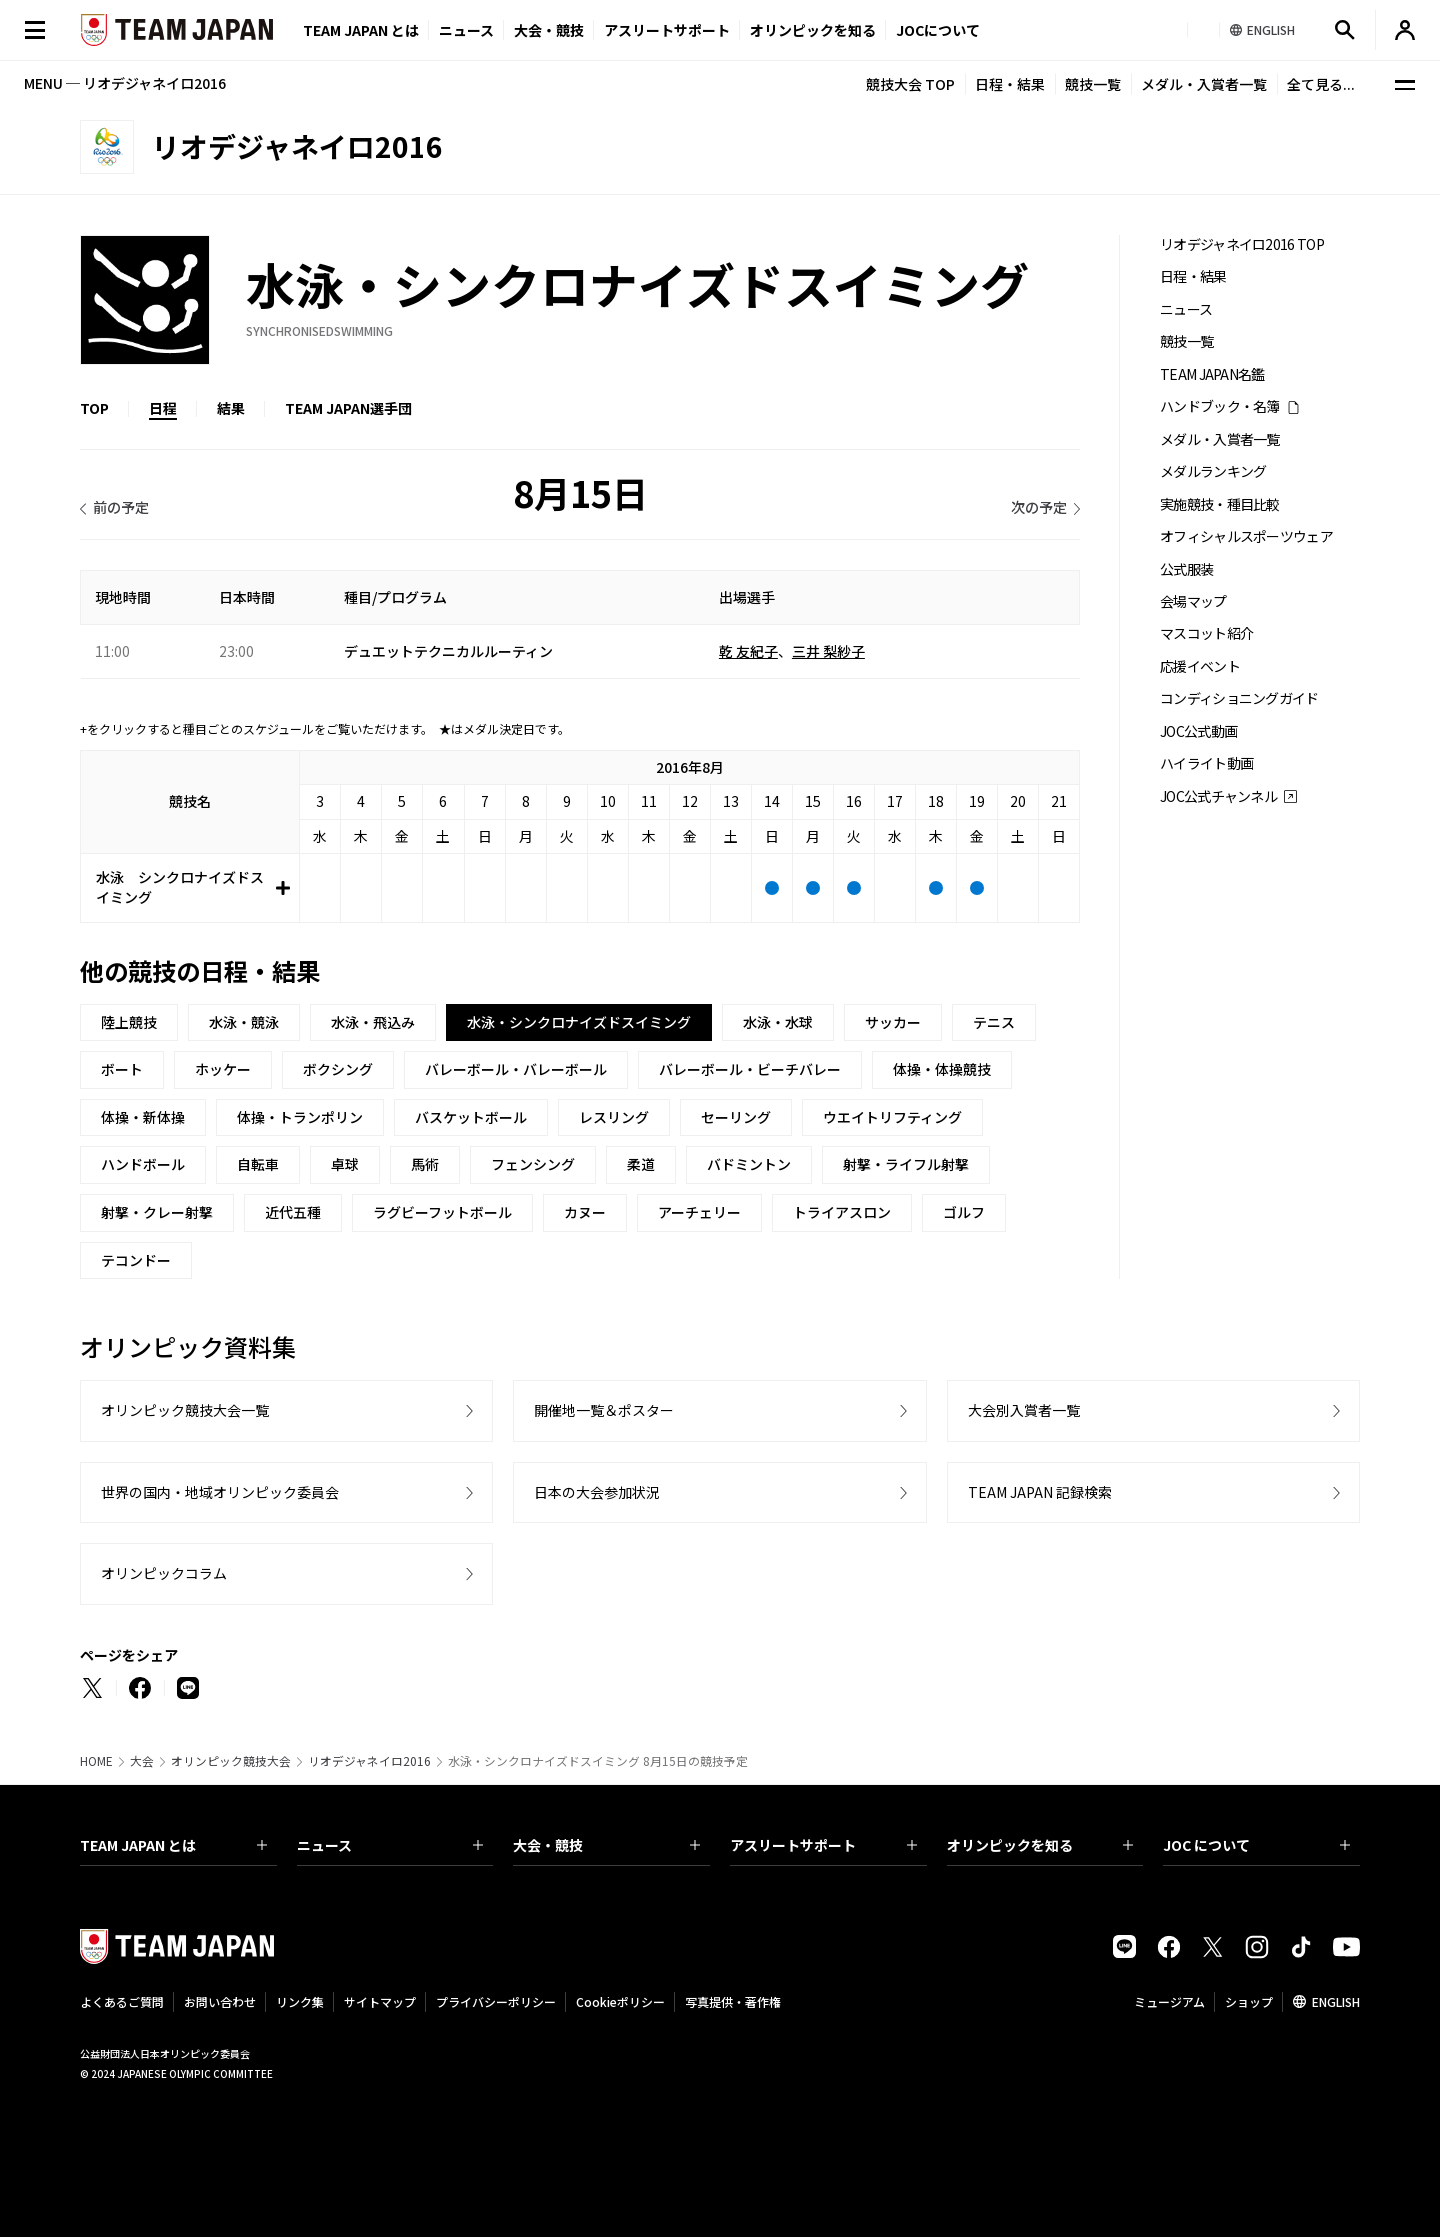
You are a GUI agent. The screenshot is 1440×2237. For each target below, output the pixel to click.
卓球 (345, 1164)
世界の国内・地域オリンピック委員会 (220, 1492)
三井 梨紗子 (828, 651)
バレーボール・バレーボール (516, 1069)
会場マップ (1193, 601)
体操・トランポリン (300, 1117)
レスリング (614, 1117)
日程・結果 (1010, 84)
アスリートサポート (667, 30)
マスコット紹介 (1206, 633)
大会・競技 (606, 1845)
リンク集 (300, 2001)
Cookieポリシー (620, 2001)
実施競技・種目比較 (1220, 504)
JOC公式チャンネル (1218, 796)
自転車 (258, 1164)
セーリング (736, 1117)
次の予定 (1039, 507)
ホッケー (223, 1069)
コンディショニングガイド (1239, 698)
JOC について (1256, 1845)
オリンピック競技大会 (231, 1761)
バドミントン (749, 1164)
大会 (142, 1761)
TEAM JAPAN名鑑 (1212, 374)
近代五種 (293, 1212)
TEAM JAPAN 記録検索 (1040, 1492)
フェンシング (533, 1164)
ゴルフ (964, 1212)
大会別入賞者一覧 (1024, 1410)
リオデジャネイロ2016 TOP (1242, 244)
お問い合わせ (220, 2001)
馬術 (425, 1164)
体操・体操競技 (942, 1069)
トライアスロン (842, 1212)
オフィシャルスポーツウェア (1246, 536)
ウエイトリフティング (892, 1117)
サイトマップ (380, 2001)
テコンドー (136, 1260)
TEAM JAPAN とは (173, 1845)
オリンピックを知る (813, 30)
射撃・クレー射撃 (157, 1212)
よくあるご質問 (122, 2001)
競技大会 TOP (910, 84)
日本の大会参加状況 (597, 1492)
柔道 (641, 1164)
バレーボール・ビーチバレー (750, 1069)
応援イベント (1200, 666)
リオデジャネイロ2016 (369, 1761)
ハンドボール (143, 1164)
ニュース (466, 30)
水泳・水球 (778, 1022)
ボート (122, 1069)
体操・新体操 (143, 1117)
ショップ (1249, 2001)
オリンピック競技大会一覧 (185, 1410)
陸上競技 (129, 1022)
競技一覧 (1093, 84)
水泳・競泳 (244, 1022)
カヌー (585, 1212)
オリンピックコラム (164, 1573)
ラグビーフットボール (442, 1212)
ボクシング (338, 1069)
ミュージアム (1169, 2001)
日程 (163, 408)
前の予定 (121, 507)
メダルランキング (1213, 471)
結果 (231, 408)
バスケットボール (471, 1117)
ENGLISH (1336, 2001)
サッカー (893, 1022)
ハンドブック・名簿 (1220, 406)
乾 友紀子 (748, 651)
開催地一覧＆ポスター (604, 1410)
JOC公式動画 (1198, 731)
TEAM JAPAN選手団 (348, 408)
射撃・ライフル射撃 (906, 1164)
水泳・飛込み (373, 1022)
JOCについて (938, 30)
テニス (994, 1022)
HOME (96, 1761)
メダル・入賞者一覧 (1204, 84)
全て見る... (1321, 84)
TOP (94, 408)
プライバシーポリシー (496, 2001)
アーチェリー (699, 1212)
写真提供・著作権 (733, 2001)
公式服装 (1186, 569)
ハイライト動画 (1206, 763)
